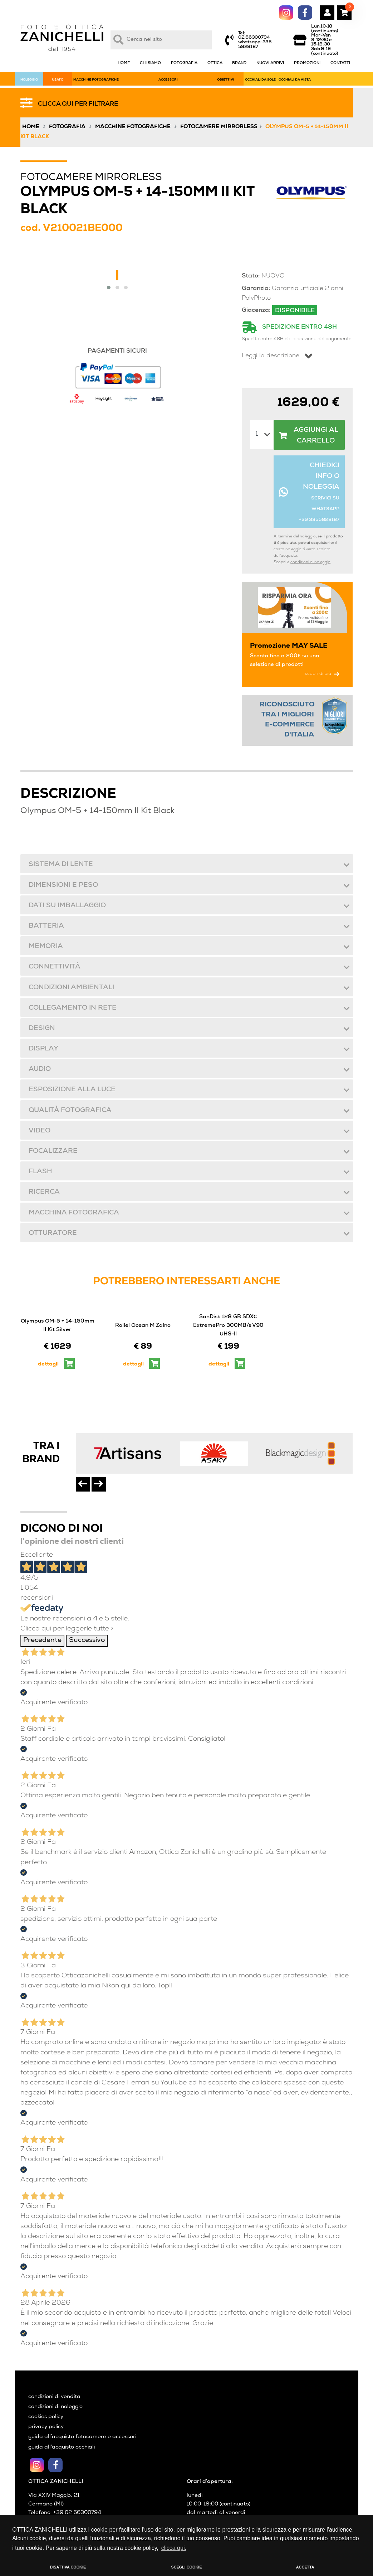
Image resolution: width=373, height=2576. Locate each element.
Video (39, 1131)
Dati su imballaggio (66, 906)
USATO (57, 80)
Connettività (54, 967)
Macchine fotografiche (133, 127)
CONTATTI (340, 63)
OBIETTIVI (225, 80)
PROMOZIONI (307, 63)
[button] (108, 287)
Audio (39, 1069)
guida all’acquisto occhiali (61, 2447)
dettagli (48, 1364)
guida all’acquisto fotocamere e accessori (82, 2437)
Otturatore (52, 1233)
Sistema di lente (60, 864)
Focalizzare (52, 1151)
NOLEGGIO (29, 80)
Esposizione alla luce (71, 1090)
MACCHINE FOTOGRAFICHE (96, 80)
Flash (40, 1172)
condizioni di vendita (54, 2397)
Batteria (46, 926)
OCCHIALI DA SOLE (260, 80)
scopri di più (322, 674)
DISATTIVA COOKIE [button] (68, 2567)
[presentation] (83, 1484)
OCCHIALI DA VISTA (295, 80)
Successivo (87, 1640)
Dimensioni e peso (63, 885)
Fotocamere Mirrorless (218, 127)
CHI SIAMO (150, 63)
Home (30, 127)
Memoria (45, 946)
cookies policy (45, 2417)
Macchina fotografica (73, 1213)
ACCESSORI (168, 80)
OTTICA (214, 63)
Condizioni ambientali (71, 988)
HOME (124, 63)
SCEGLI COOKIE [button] (186, 2567)
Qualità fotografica (69, 1110)
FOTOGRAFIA (184, 63)
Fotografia (67, 127)
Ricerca (43, 1192)
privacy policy (46, 2427)
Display (43, 1049)
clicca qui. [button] (173, 2548)
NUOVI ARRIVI (270, 63)
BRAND (239, 63)
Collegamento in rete (72, 1008)
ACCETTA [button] (305, 2567)
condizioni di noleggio (310, 562)
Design (41, 1028)
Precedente (42, 1640)
